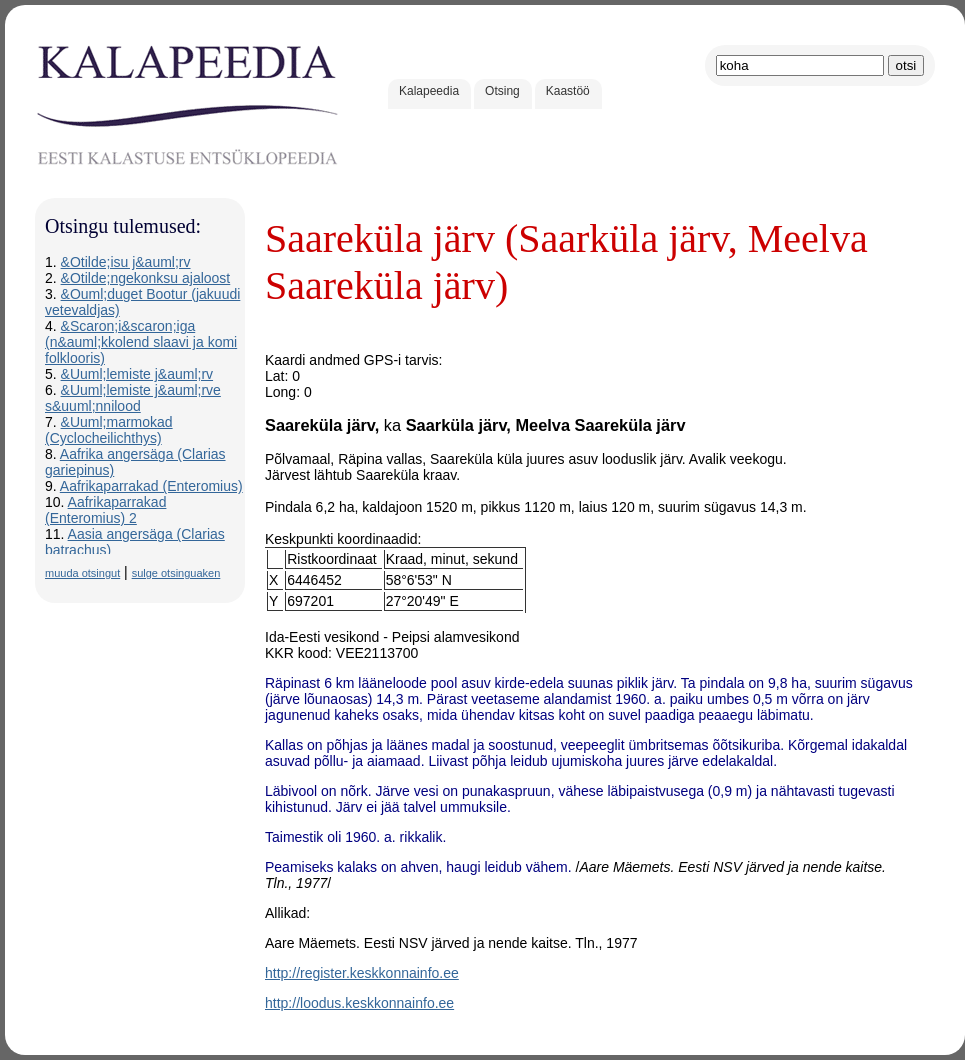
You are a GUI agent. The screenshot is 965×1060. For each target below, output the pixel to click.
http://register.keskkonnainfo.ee (362, 973)
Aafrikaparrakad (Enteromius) (151, 486)
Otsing (502, 91)
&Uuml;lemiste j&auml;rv (137, 374)
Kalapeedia (429, 91)
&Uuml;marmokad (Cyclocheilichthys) (109, 430)
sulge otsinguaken (176, 573)
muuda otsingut (82, 573)
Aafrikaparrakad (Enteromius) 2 (105, 510)
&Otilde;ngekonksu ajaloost (146, 278)
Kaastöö (568, 91)
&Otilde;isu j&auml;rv (126, 262)
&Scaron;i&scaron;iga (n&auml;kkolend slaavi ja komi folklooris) (141, 342)
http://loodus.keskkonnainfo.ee (359, 1003)
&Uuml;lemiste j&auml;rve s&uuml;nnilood (133, 398)
